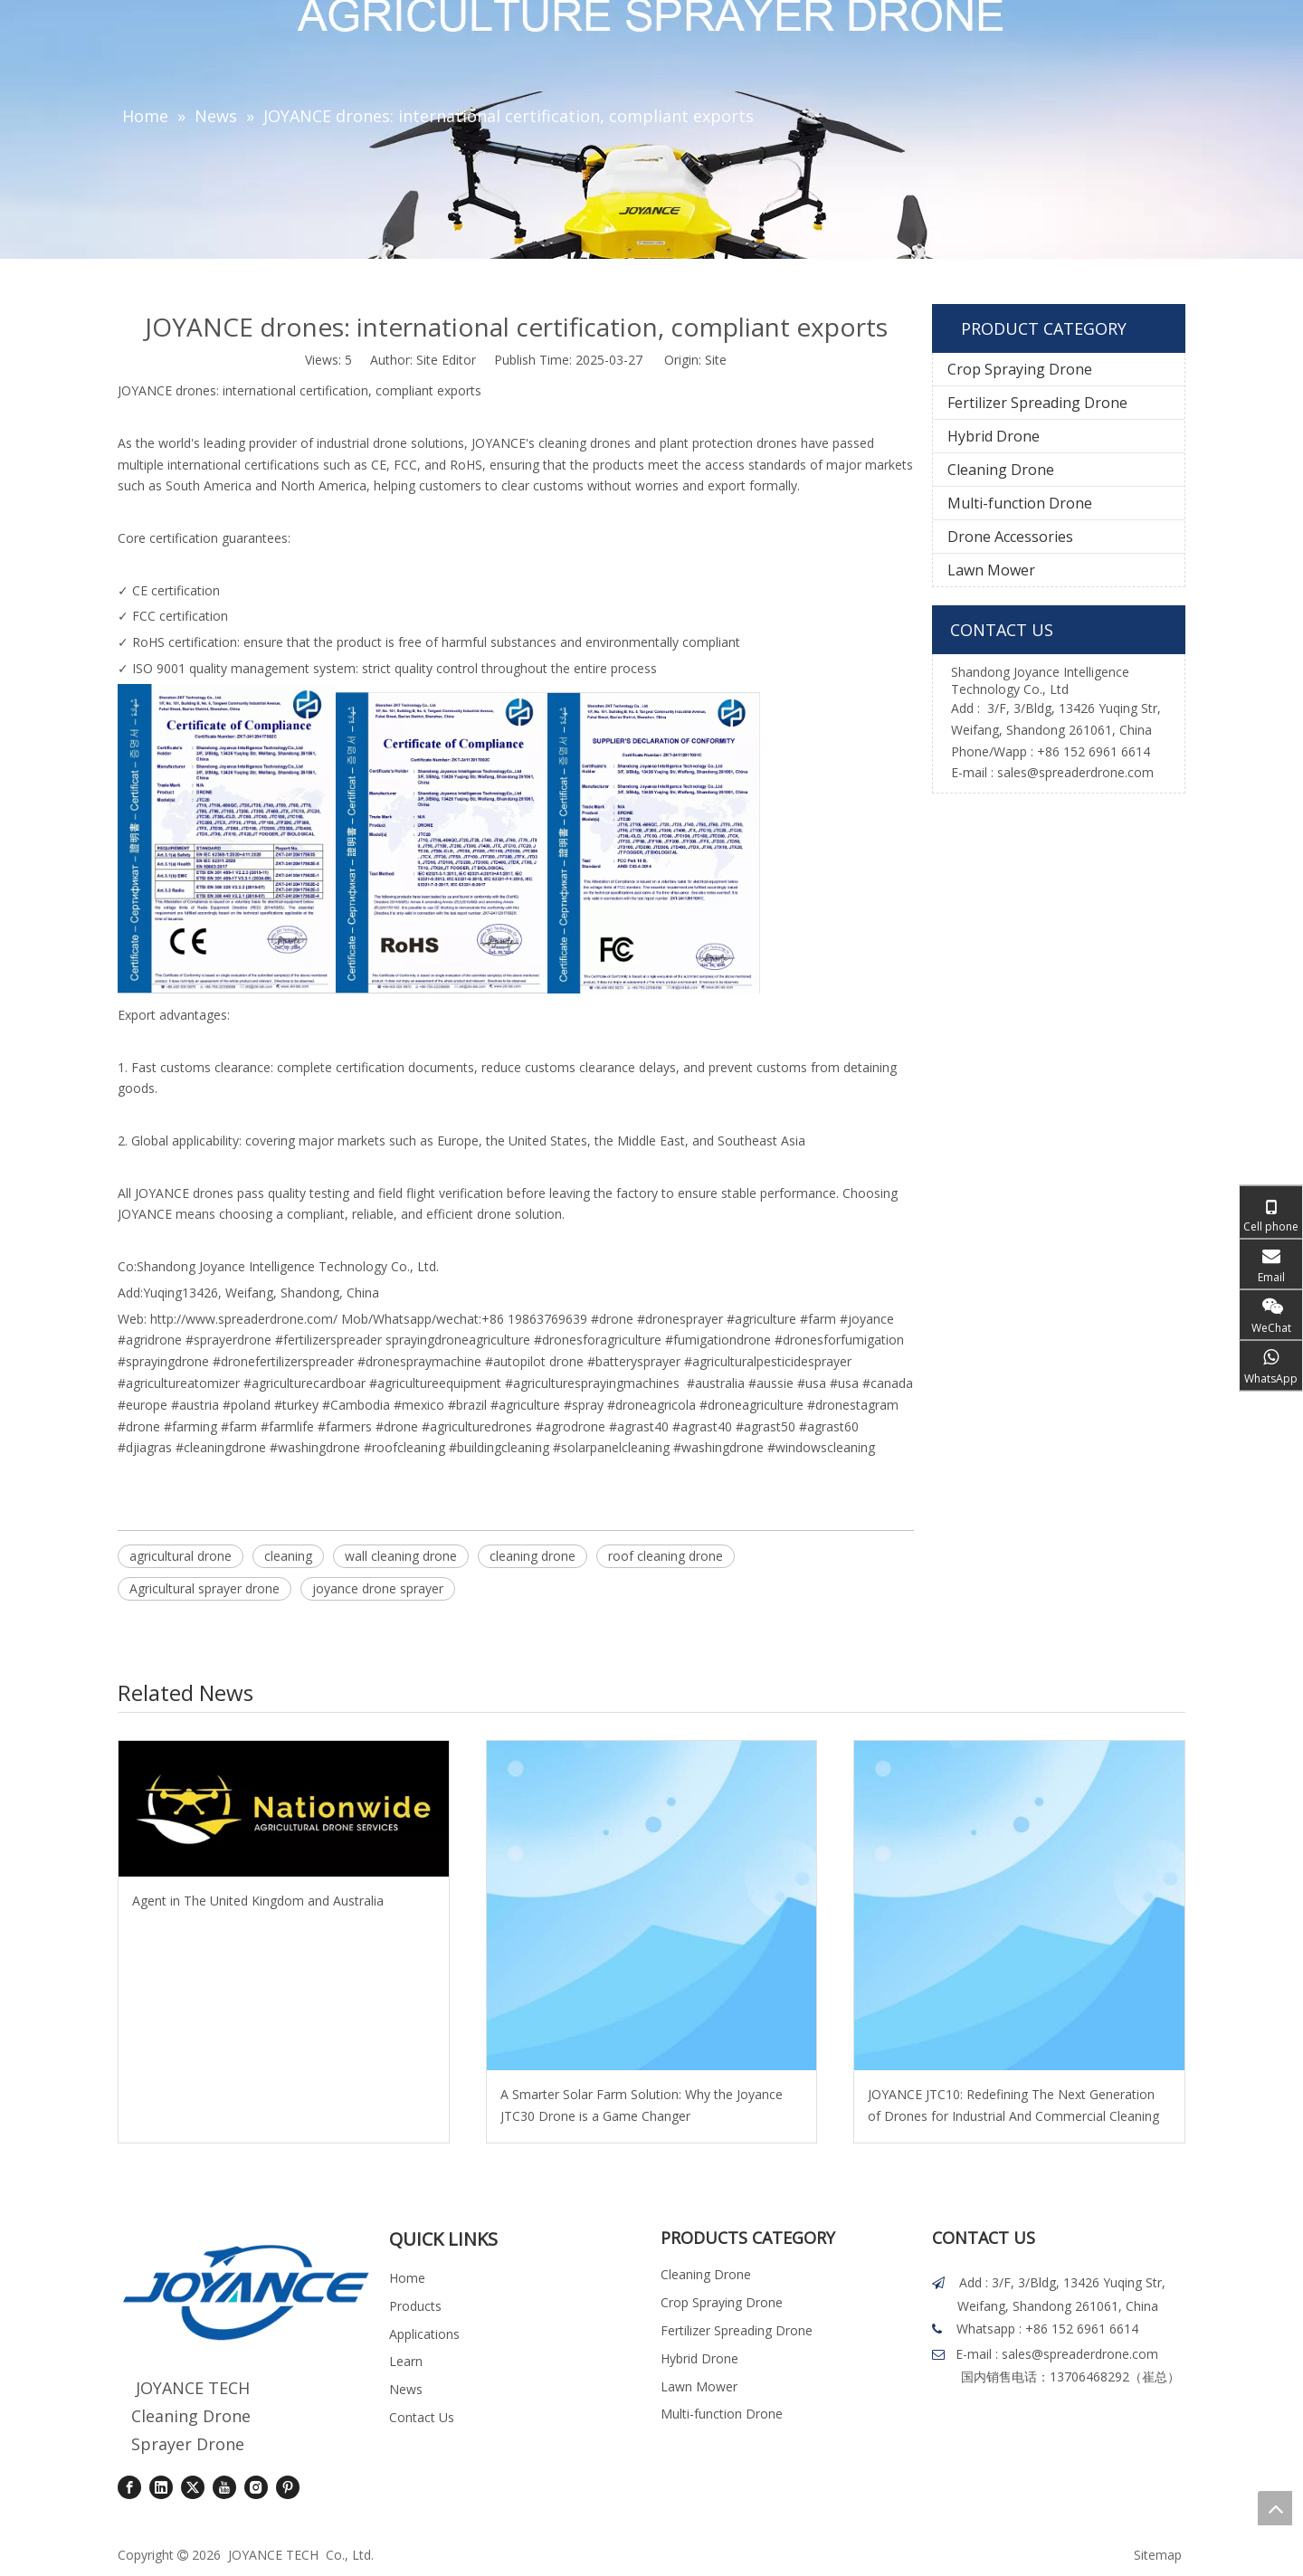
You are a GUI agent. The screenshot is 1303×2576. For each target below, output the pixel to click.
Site (716, 359)
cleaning (288, 1555)
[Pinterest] (288, 2487)
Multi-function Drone (1019, 503)
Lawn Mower (991, 570)
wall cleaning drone (401, 1555)
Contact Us (421, 2417)
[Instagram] (256, 2487)
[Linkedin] (161, 2487)
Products (415, 2306)
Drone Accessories (1010, 537)
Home (407, 2277)
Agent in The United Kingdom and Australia (258, 1900)
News (406, 2389)
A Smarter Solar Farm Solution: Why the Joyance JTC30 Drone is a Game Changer (641, 2105)
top (1275, 2508)
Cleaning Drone (1000, 470)
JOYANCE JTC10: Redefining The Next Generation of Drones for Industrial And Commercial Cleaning (1013, 2105)
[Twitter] (192, 2487)
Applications (424, 2334)
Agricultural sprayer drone (204, 1588)
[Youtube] (224, 2487)
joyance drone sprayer (377, 1588)
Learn (406, 2361)
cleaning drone (532, 1555)
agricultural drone (180, 1555)
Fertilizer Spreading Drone (1037, 403)
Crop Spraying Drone (1019, 369)
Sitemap (1158, 2554)
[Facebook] (129, 2487)
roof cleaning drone (665, 1555)
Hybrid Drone (993, 436)
